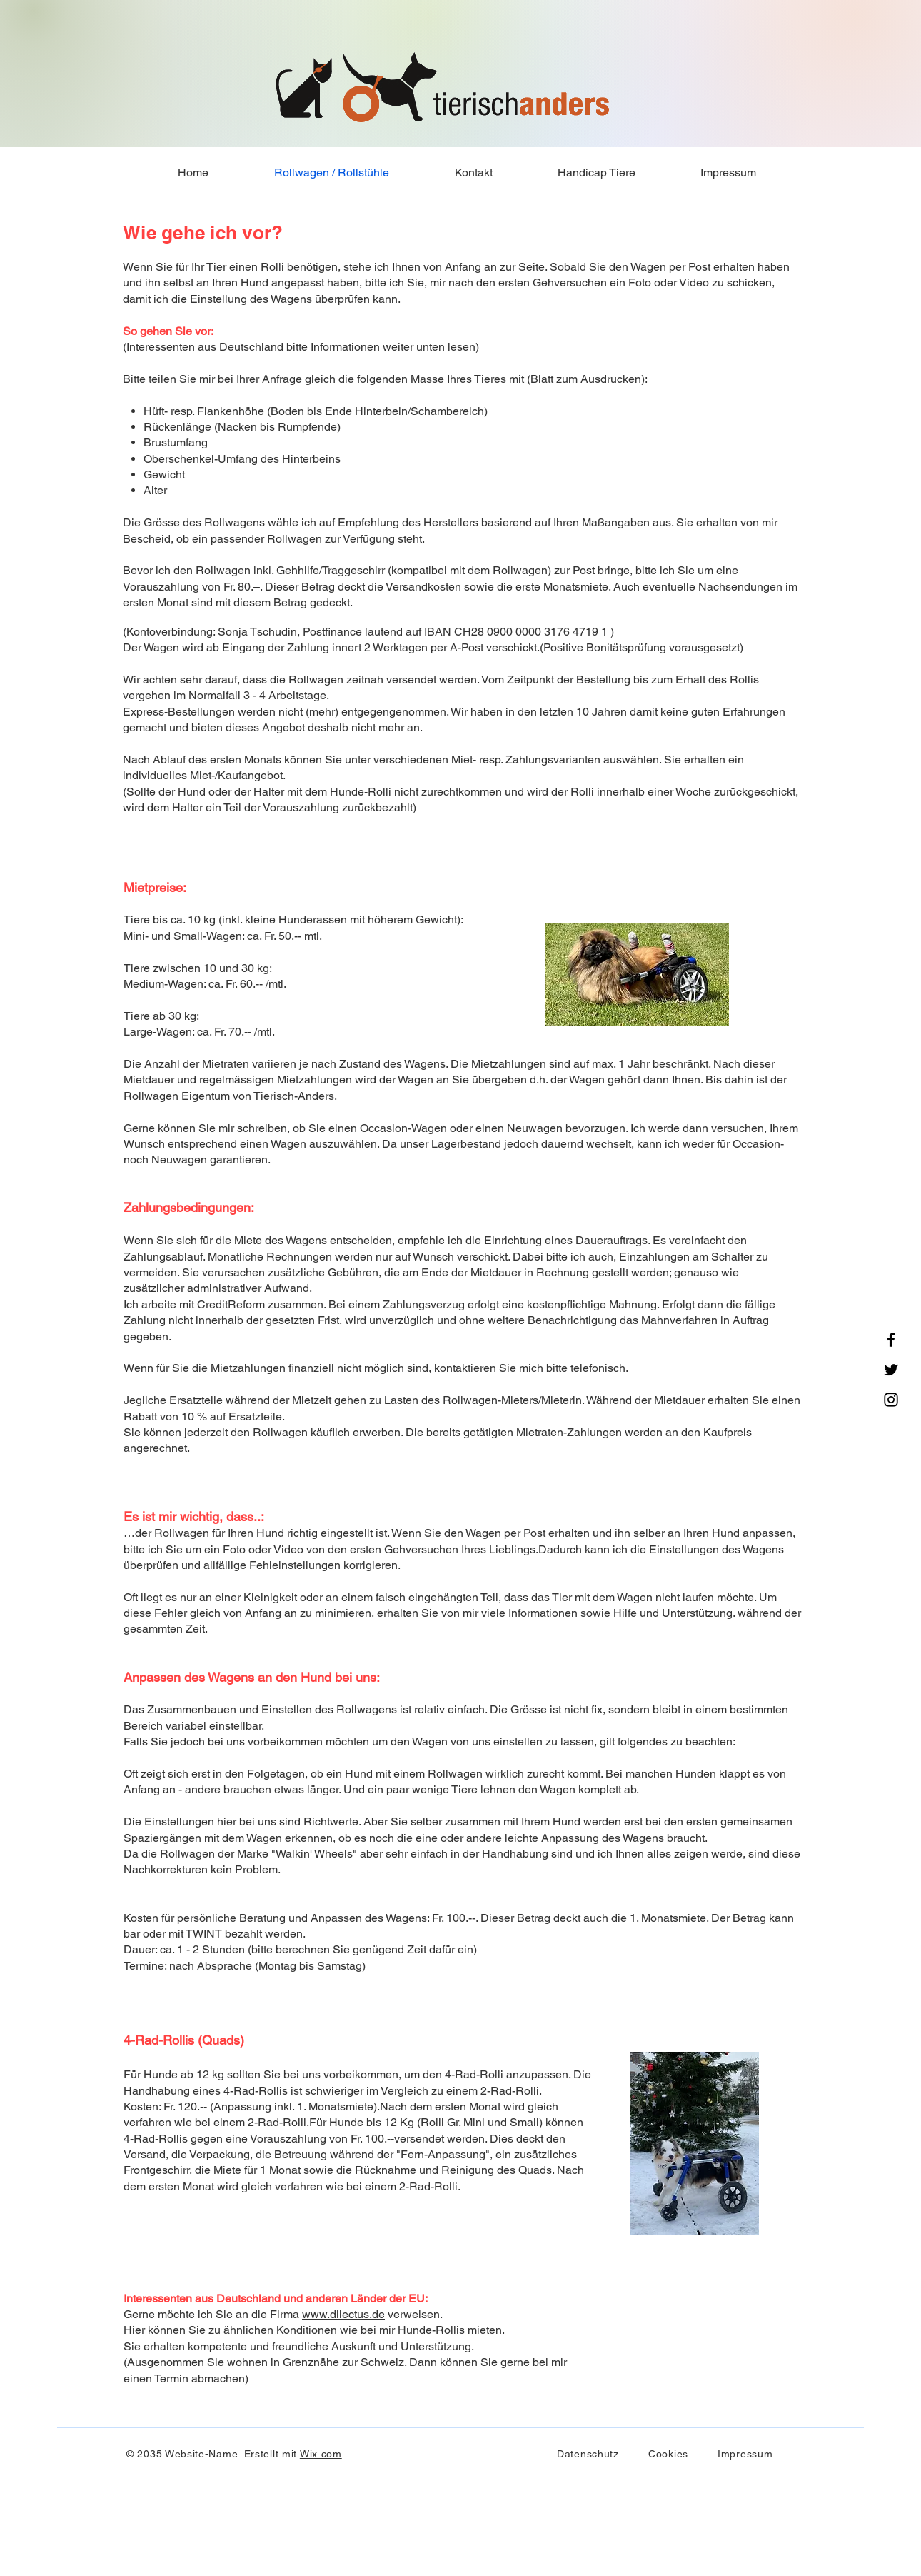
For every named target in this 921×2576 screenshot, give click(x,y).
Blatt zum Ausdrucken (585, 379)
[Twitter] (891, 1369)
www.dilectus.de (343, 2314)
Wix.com (321, 2454)
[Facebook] (891, 1339)
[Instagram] (891, 1399)
